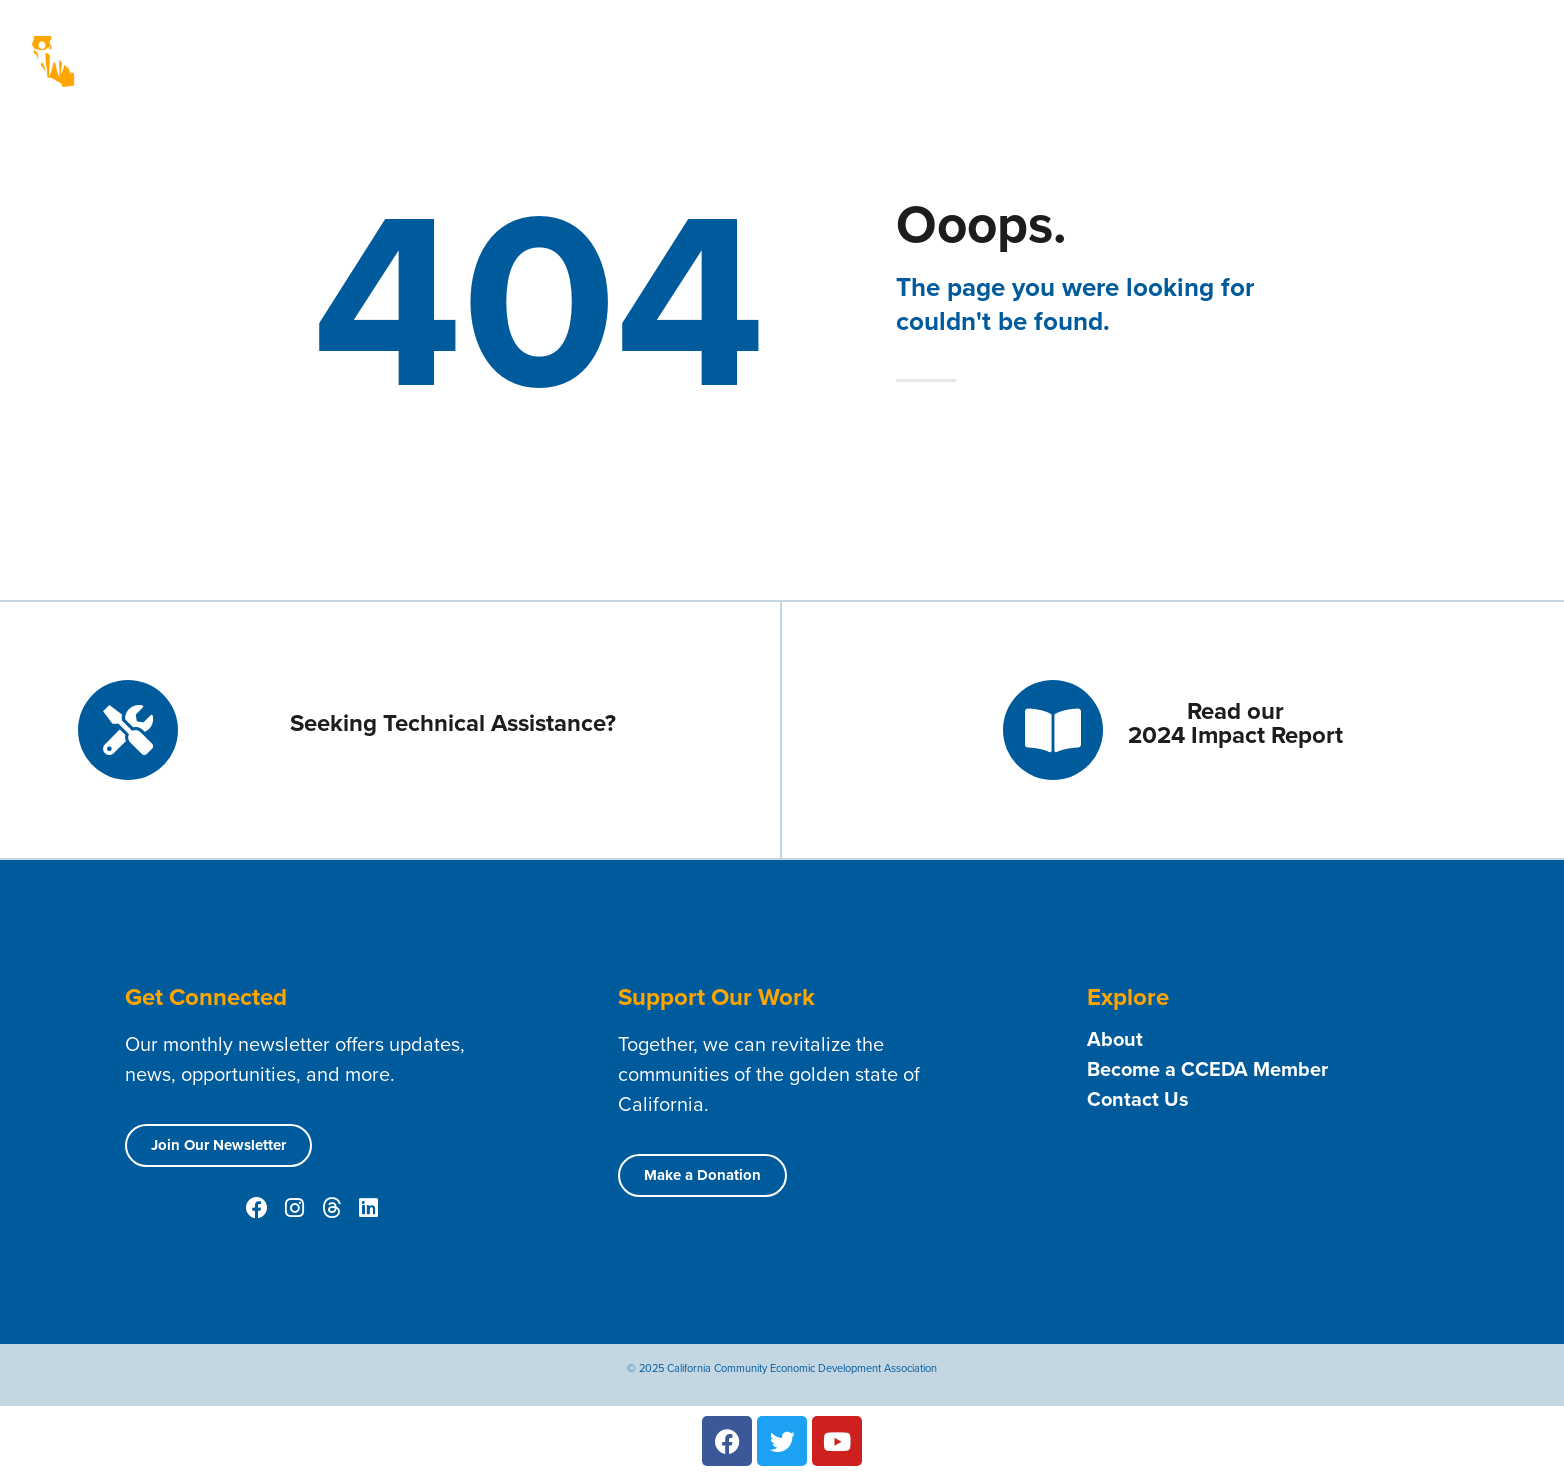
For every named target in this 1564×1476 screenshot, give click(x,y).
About (760, 46)
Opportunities (724, 75)
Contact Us (1179, 45)
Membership (868, 46)
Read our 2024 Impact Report (1235, 723)
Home (684, 45)
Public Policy (853, 76)
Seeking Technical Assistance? (453, 723)
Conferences (989, 76)
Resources (1291, 46)
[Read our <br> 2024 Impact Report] (1053, 730)
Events (1387, 45)
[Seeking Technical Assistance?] (128, 730)
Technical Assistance (1031, 46)
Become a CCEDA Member (1207, 1069)
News (1465, 46)
